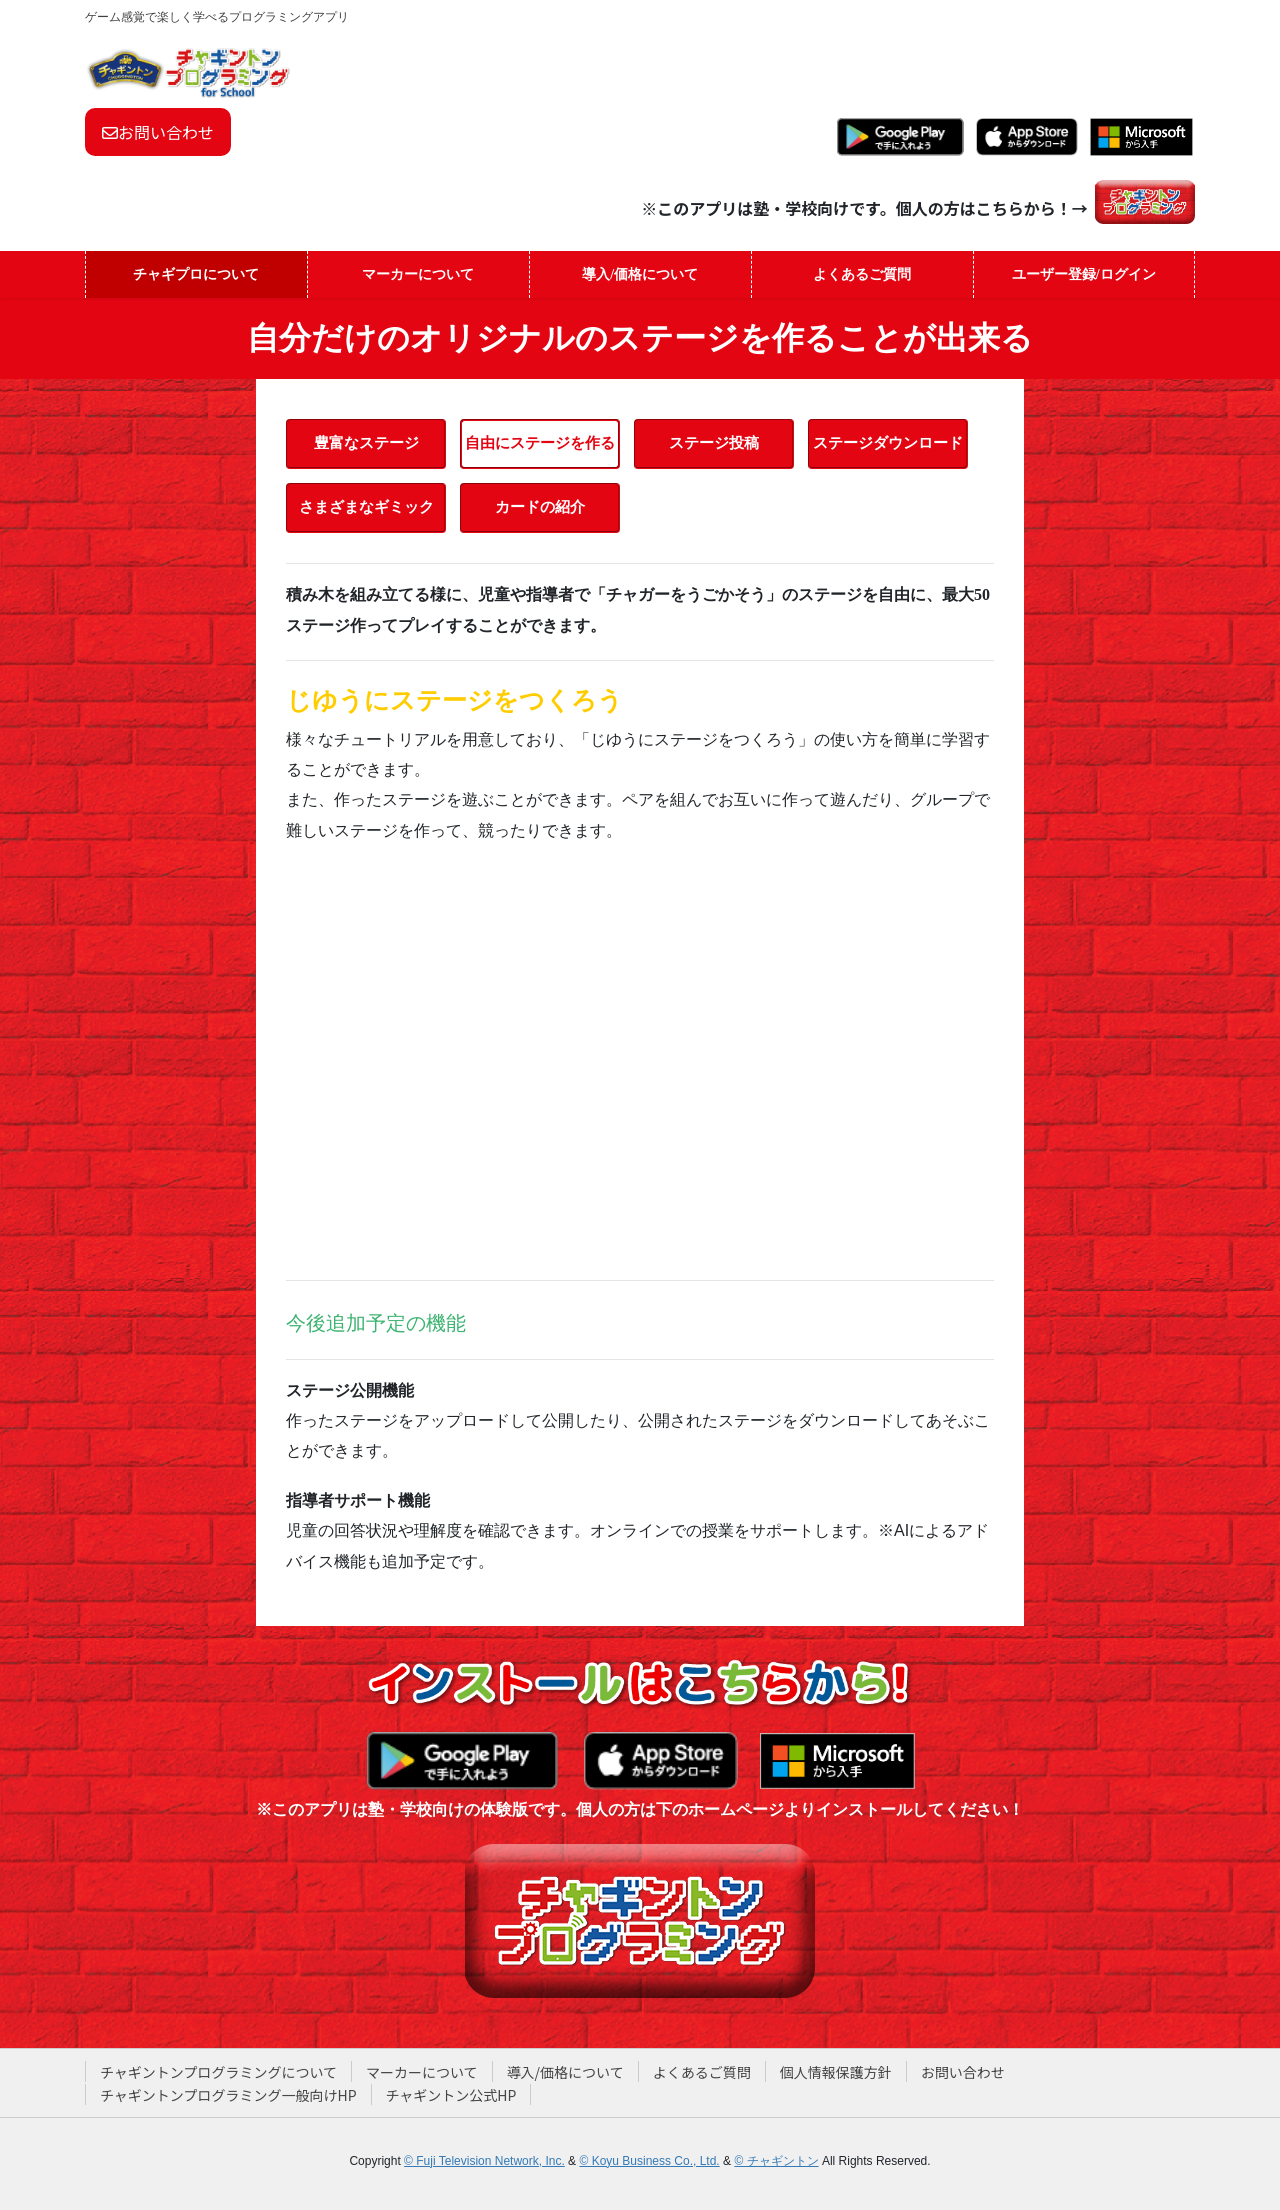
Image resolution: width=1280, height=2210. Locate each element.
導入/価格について (565, 2072)
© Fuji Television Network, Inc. (484, 2161)
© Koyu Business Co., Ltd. (649, 2161)
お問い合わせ (158, 132)
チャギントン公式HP (451, 2095)
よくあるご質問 (702, 2072)
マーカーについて (422, 2072)
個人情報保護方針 (836, 2072)
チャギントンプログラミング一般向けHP (228, 2095)
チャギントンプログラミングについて (218, 2072)
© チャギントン (776, 2161)
